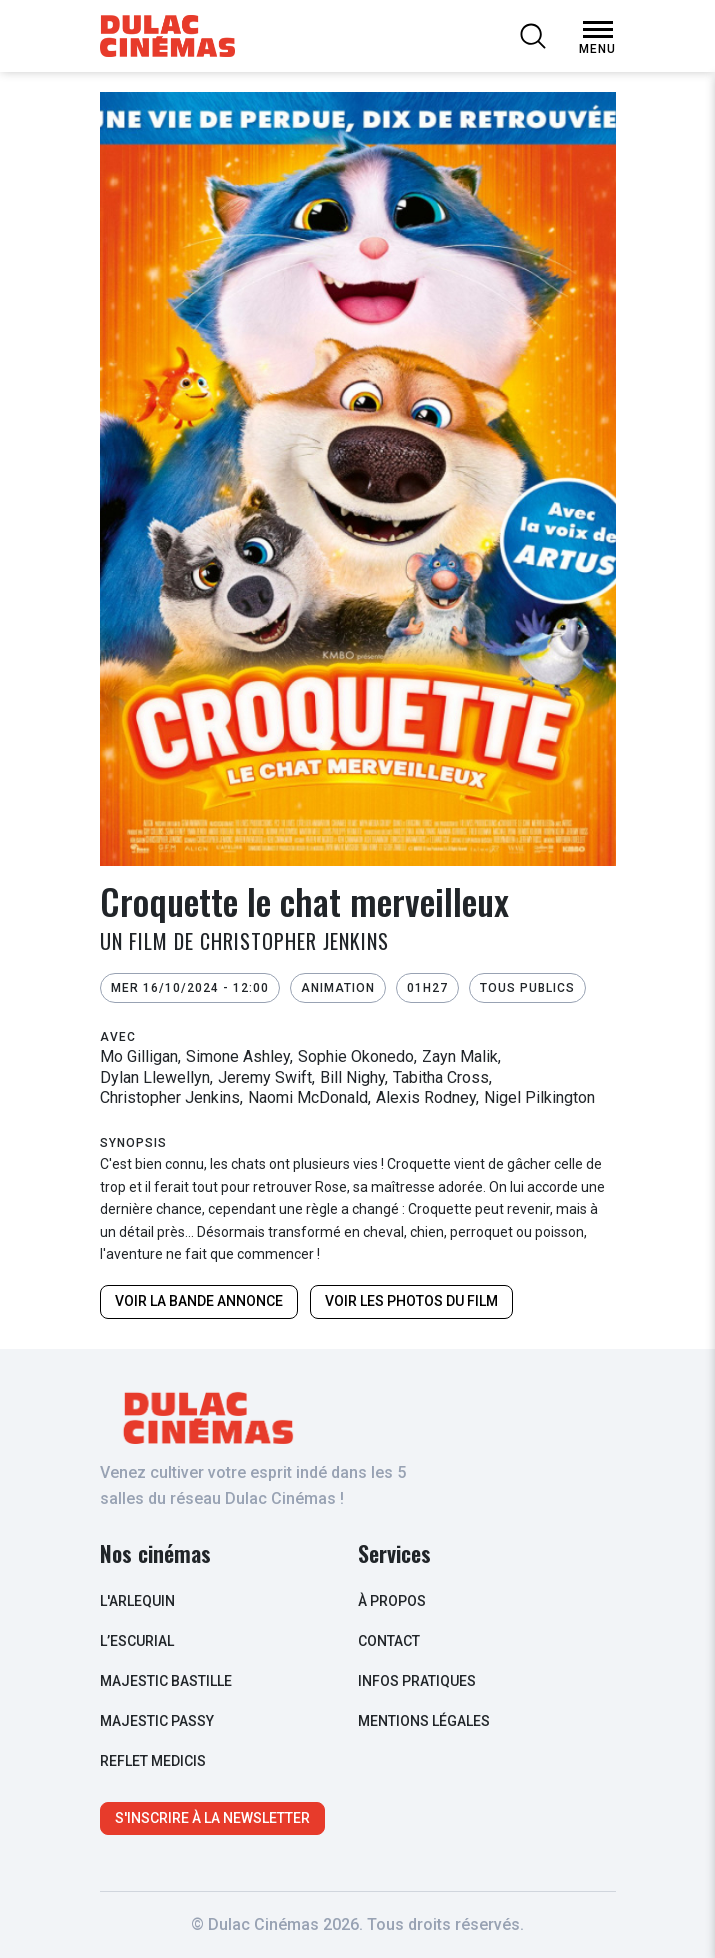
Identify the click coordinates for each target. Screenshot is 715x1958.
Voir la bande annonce (199, 1301)
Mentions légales (424, 1721)
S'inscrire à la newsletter (212, 1818)
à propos (392, 1601)
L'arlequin (137, 1601)
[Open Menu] (598, 30)
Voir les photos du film (411, 1301)
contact (389, 1641)
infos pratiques (417, 1681)
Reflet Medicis (153, 1761)
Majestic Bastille (166, 1681)
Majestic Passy (157, 1721)
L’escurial (137, 1641)
